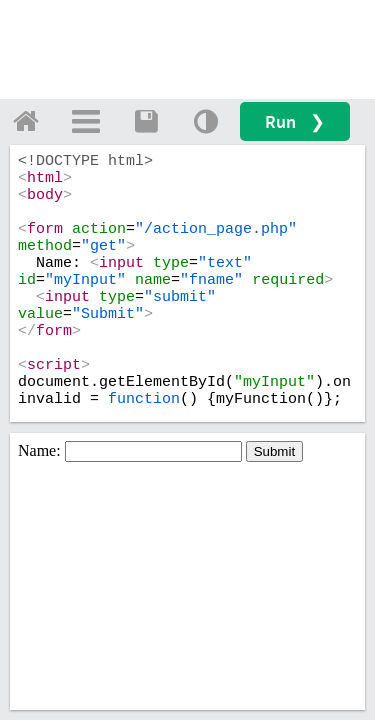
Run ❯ (295, 121)
